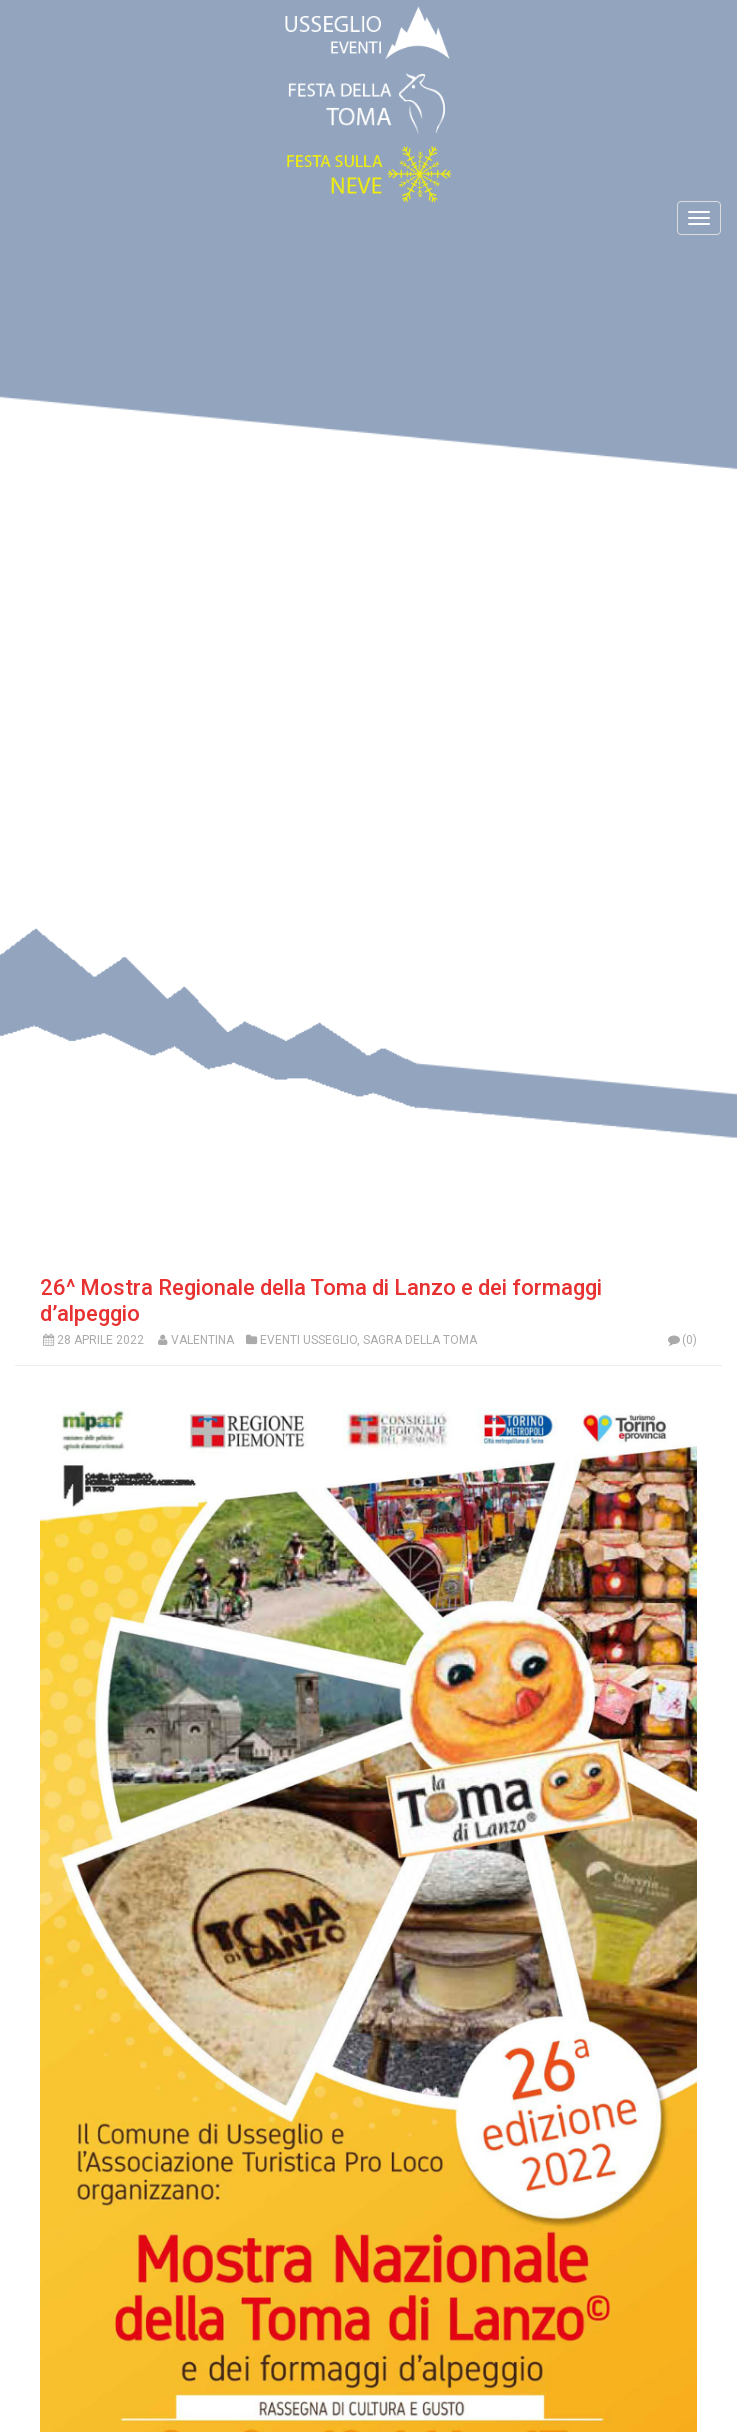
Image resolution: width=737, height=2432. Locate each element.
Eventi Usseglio (308, 1340)
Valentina (202, 1340)
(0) (681, 1340)
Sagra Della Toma (420, 1340)
